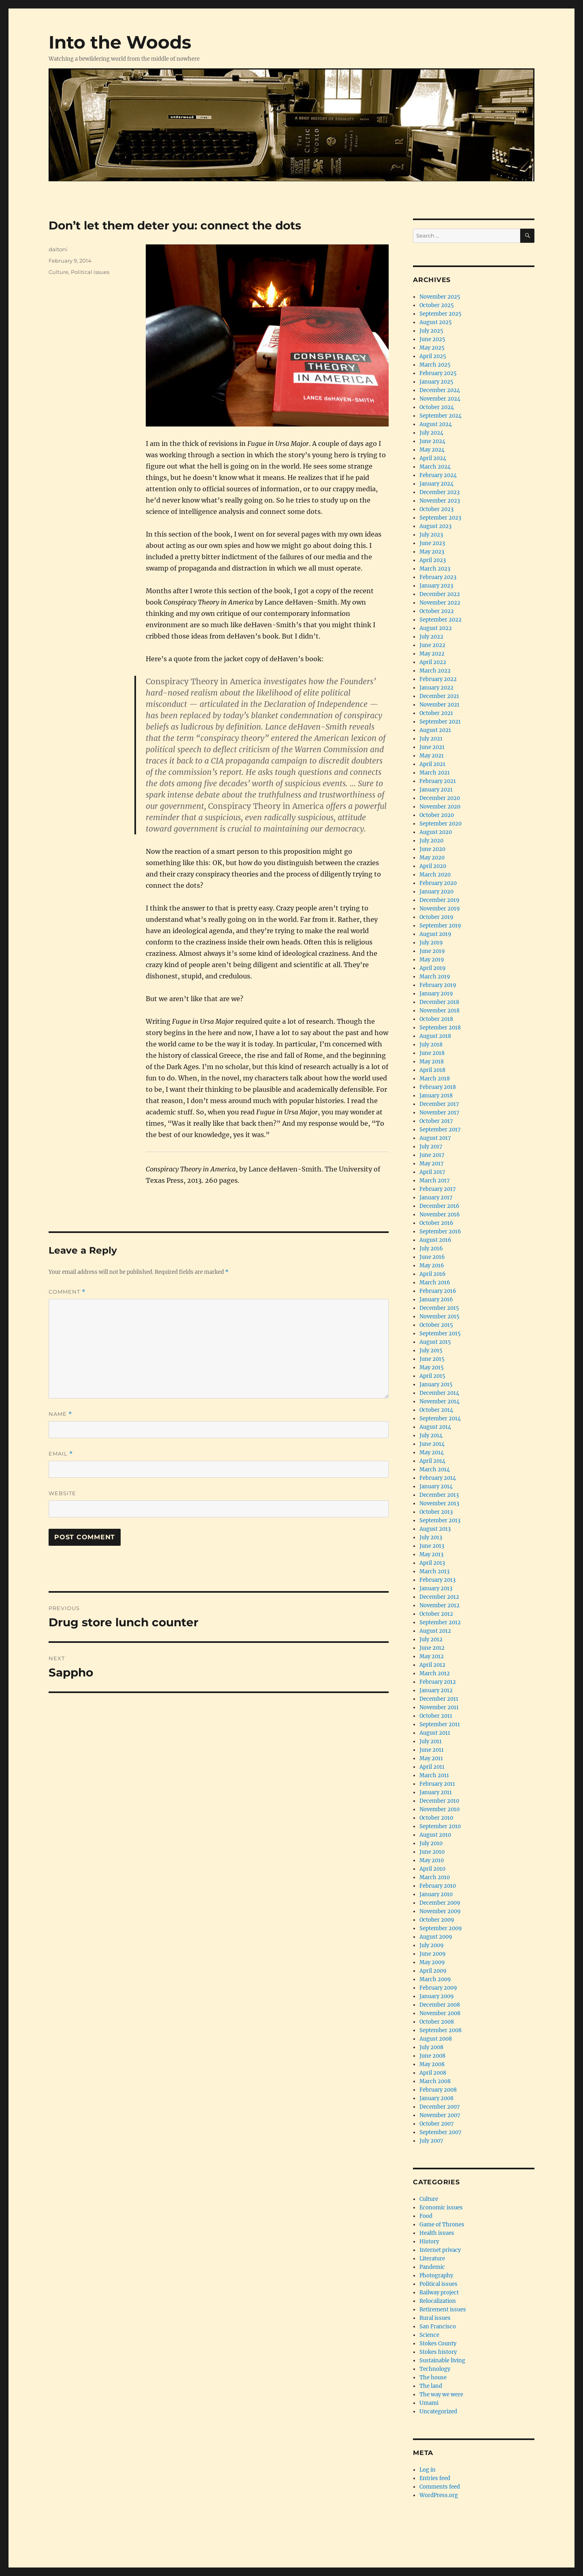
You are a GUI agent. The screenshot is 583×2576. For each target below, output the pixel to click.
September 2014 (440, 1418)
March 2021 (434, 772)
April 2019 (432, 968)
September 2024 (440, 415)
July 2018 (431, 1044)
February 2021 (437, 781)
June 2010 (432, 1851)
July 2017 (431, 1146)
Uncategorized (438, 2411)
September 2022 (440, 619)
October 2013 (436, 1512)
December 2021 (439, 696)
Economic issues (441, 2207)
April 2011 (432, 1766)
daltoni (58, 249)
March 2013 (434, 1571)
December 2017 (439, 1104)
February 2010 (437, 1885)
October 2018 (436, 1019)
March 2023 (434, 568)
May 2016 (431, 1265)
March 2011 (434, 1775)
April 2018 (432, 1070)
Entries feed (434, 2478)
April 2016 (432, 1274)
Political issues (90, 272)
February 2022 (438, 679)
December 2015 (439, 1308)
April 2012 (432, 1664)
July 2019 (431, 942)
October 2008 (436, 2021)
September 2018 (440, 1027)
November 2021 (439, 704)
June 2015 (432, 1359)
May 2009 (432, 1962)
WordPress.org (438, 2495)
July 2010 (431, 1843)
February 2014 (437, 1478)
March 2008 (435, 2081)
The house (433, 2377)
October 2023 (436, 509)
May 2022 (432, 653)
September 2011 (439, 1724)
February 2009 (438, 1987)
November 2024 (439, 398)
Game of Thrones (441, 2224)
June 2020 (432, 849)
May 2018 (431, 1061)
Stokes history (438, 2352)
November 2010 (439, 1809)
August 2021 (435, 730)
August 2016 (435, 1240)
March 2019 (434, 976)
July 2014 (431, 1435)
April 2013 (432, 1563)
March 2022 (435, 670)
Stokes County (437, 2343)
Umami (428, 2403)
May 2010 (431, 1860)
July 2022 (431, 636)
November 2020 (439, 806)
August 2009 (435, 1936)
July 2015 (431, 1350)
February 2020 (438, 883)
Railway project (439, 2292)
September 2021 (440, 721)
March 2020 (435, 874)
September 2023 (440, 517)
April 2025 (432, 356)
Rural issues (435, 2318)
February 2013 (437, 1580)
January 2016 (436, 1299)
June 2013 (431, 1546)
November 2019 (439, 908)
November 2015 (439, 1316)
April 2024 (432, 458)
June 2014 (432, 1444)
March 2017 (434, 1180)
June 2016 (432, 1257)
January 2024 (436, 483)
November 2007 (439, 2115)
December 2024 (439, 390)
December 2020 (439, 798)
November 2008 (439, 2013)
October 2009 (436, 1919)
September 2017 (440, 1129)
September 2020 (440, 823)
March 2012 (434, 1673)
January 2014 (436, 1486)
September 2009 (440, 1928)
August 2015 (435, 1342)
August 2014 (435, 1427)
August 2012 (435, 1631)
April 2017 (432, 1172)
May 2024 (432, 449)
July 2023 (431, 534)
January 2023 (436, 585)
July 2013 (430, 1537)
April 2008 (432, 2072)
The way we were (441, 2394)
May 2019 (431, 959)
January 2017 (436, 1197)
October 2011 (435, 1715)
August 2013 (435, 1529)
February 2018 (437, 1087)
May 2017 (431, 1163)
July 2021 (431, 738)
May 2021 (431, 755)
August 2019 (435, 934)
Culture (58, 272)
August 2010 (435, 1834)
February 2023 (437, 577)
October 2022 (436, 611)
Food (425, 2216)
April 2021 (432, 764)
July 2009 (431, 1945)
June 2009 (432, 1953)
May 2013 (431, 1554)
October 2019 (436, 917)
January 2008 (436, 2098)
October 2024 (436, 407)
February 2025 (438, 373)
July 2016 (431, 1248)
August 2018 (435, 1036)
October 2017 (436, 1121)
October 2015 (436, 1325)
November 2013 (439, 1503)
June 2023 (432, 543)
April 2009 (433, 1970)
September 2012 (440, 1622)
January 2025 (436, 381)
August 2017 (435, 1138)
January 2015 (436, 1384)
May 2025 (432, 347)
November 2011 (439, 1707)
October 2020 (436, 815)
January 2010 (436, 1894)
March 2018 (434, 1078)
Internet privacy (440, 2250)
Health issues (436, 2233)
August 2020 (435, 832)
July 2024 (431, 432)
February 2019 (437, 985)
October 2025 (436, 305)
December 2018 (439, 1002)
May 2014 (431, 1452)
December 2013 (439, 1495)
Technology (434, 2369)
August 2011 (434, 1732)
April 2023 (432, 560)
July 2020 (431, 840)
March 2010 (434, 1877)
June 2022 (432, 645)
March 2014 (434, 1469)
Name (60, 1414)
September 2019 (440, 925)
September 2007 (440, 2132)
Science (429, 2335)
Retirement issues (442, 2309)
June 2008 (432, 2055)
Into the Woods (120, 42)
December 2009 (439, 1902)
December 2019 (439, 900)
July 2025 (431, 330)
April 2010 (432, 1868)
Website (62, 1493)
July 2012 (431, 1639)
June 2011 (431, 1749)
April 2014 (432, 1461)
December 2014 (439, 1393)
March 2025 (435, 364)
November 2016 (439, 1214)
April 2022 (432, 662)
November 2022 (439, 602)
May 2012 (431, 1656)
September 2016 (440, 1231)
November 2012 (439, 1605)
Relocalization (437, 2301)
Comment (67, 1291)
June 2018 (432, 1053)
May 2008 (432, 2064)
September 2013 (439, 1520)
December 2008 (439, 2004)
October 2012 (436, 1614)
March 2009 (435, 1979)
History (429, 2241)
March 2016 (434, 1282)
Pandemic (432, 2267)
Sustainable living (442, 2360)
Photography (436, 2275)
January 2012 (436, 1690)
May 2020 (432, 857)
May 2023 (431, 551)
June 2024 (432, 441)
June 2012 (432, 1647)
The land (430, 2386)
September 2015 (440, 1333)
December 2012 (439, 1597)
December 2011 (438, 1698)
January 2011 (435, 1792)
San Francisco (437, 2326)
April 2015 (432, 1376)
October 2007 (436, 2123)
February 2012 (437, 1681)
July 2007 (431, 2140)
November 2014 (439, 1401)
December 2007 (439, 2106)
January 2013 (435, 1588)
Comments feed (439, 2486)
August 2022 (435, 628)
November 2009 (440, 1911)
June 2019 (432, 951)
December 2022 (439, 594)
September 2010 (440, 1826)
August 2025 (435, 322)
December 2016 (439, 1206)
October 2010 (436, 1817)
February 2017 (437, 1189)
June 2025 (432, 339)
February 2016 (437, 1291)
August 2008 (435, 2038)
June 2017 (432, 1155)
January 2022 (436, 687)
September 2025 (440, 313)
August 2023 (435, 526)
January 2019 (436, 993)
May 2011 (431, 1758)
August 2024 (435, 424)
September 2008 (440, 2030)
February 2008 (438, 2089)
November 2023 (439, 500)
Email (61, 1453)
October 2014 (436, 1410)
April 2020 (432, 866)
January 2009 (436, 1996)
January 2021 (436, 789)
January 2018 (436, 1095)
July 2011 (430, 1741)
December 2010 (439, 1800)
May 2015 (431, 1367)
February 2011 (437, 1783)
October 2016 (436, 1223)
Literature (432, 2258)
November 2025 (439, 296)
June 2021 (432, 747)
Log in (427, 2469)
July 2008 (431, 2047)
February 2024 (438, 475)
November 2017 (439, 1112)
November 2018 (439, 1010)
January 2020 (436, 891)
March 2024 (435, 466)
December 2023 (439, 492)
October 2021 (436, 713)
